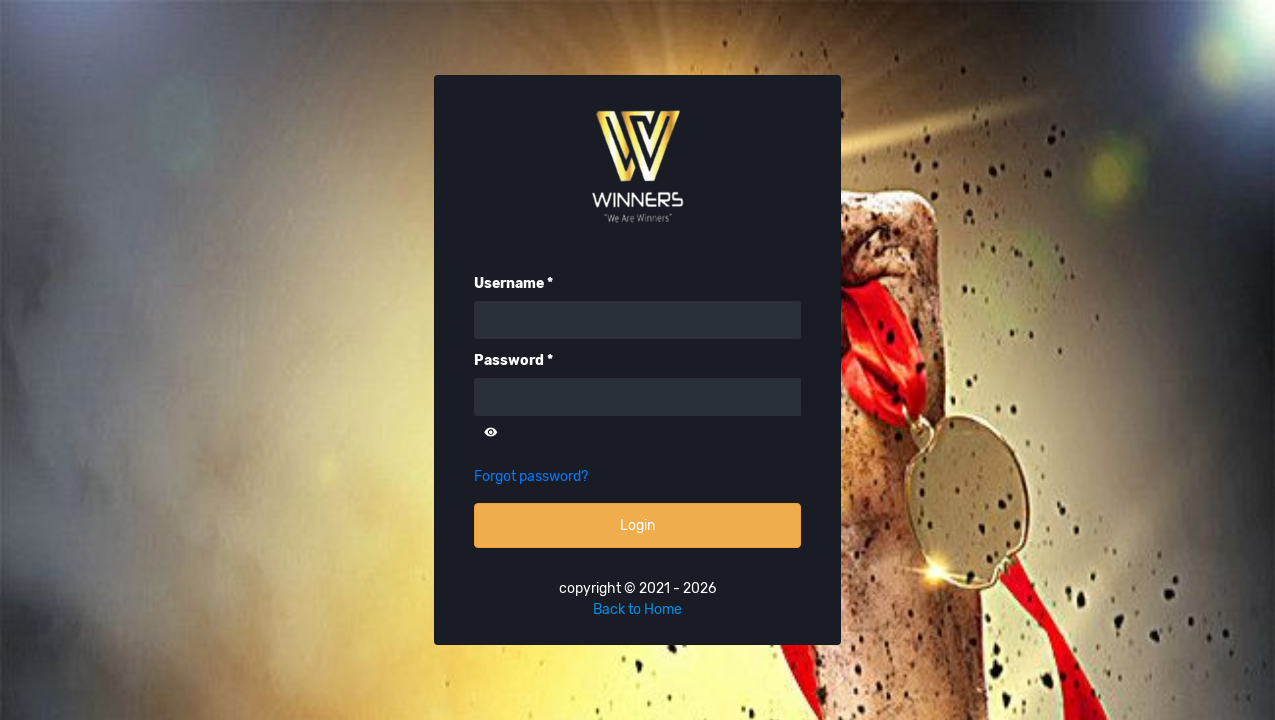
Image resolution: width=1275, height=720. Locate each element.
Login (637, 525)
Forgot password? (531, 476)
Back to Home (637, 609)
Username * (513, 284)
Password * (513, 361)
